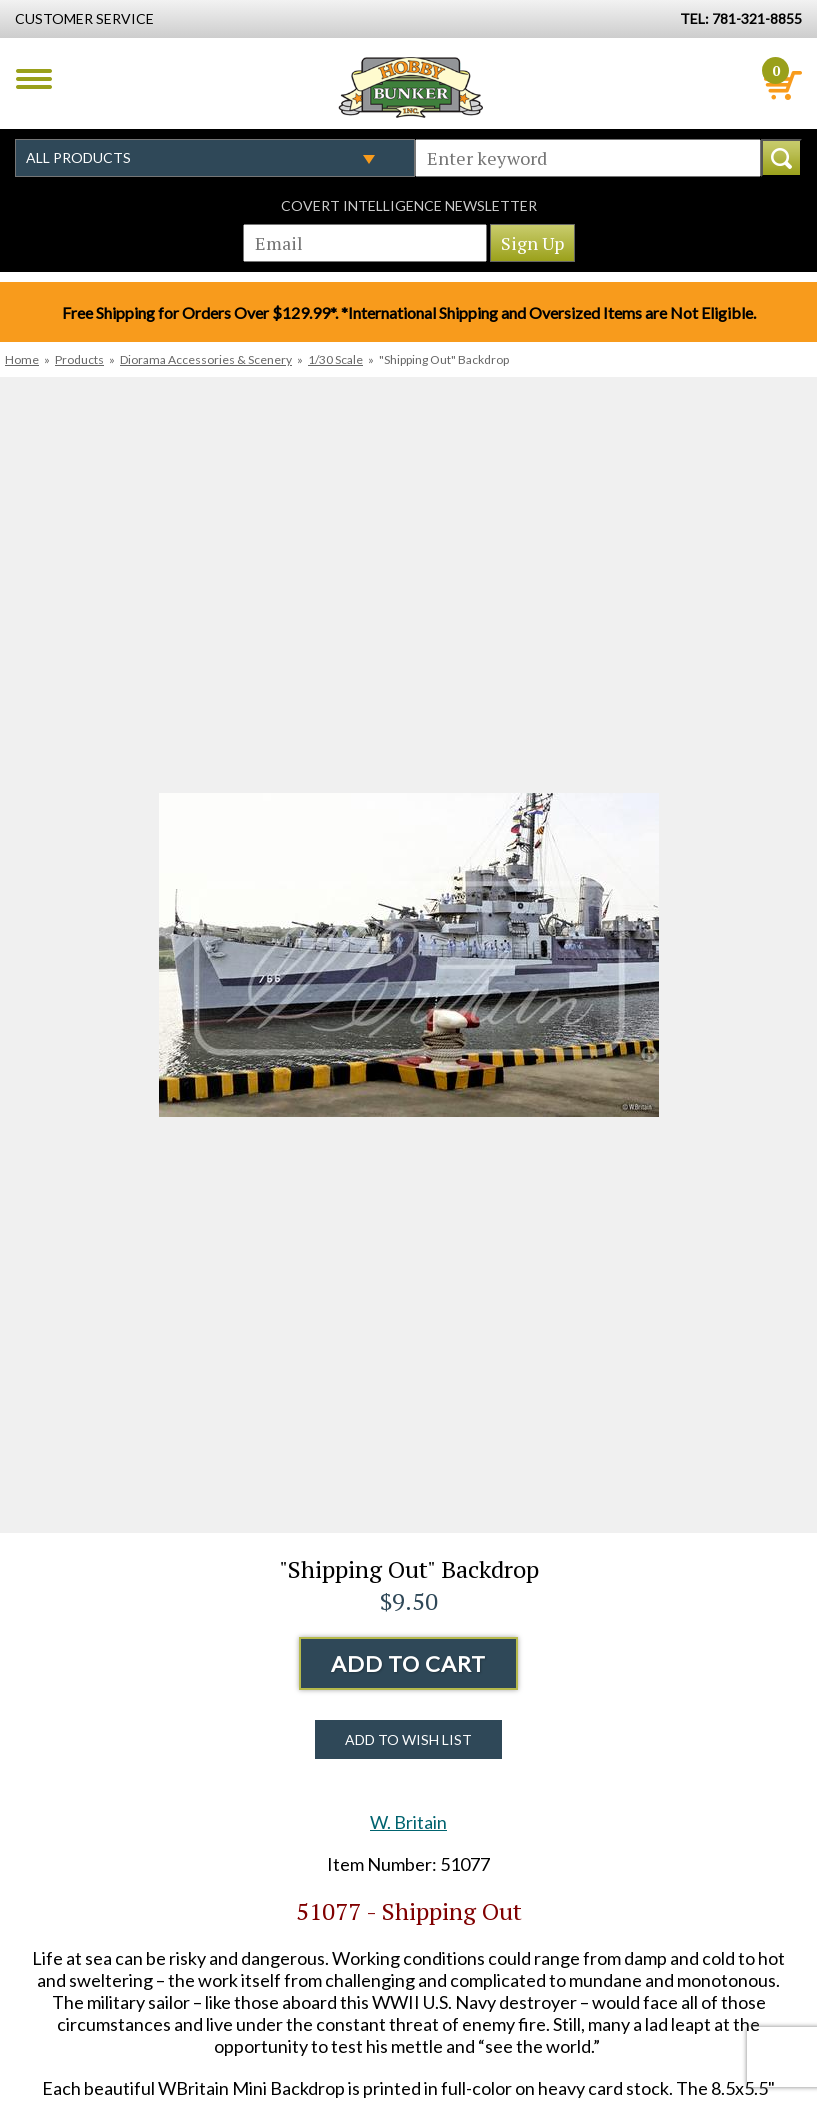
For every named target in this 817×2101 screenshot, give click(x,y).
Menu (34, 79)
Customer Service (84, 18)
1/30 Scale (335, 359)
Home (22, 359)
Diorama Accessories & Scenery (206, 359)
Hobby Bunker (410, 87)
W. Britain (408, 1822)
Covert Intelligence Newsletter (409, 205)
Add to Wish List (408, 1739)
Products (79, 359)
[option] (408, 955)
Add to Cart (408, 1663)
